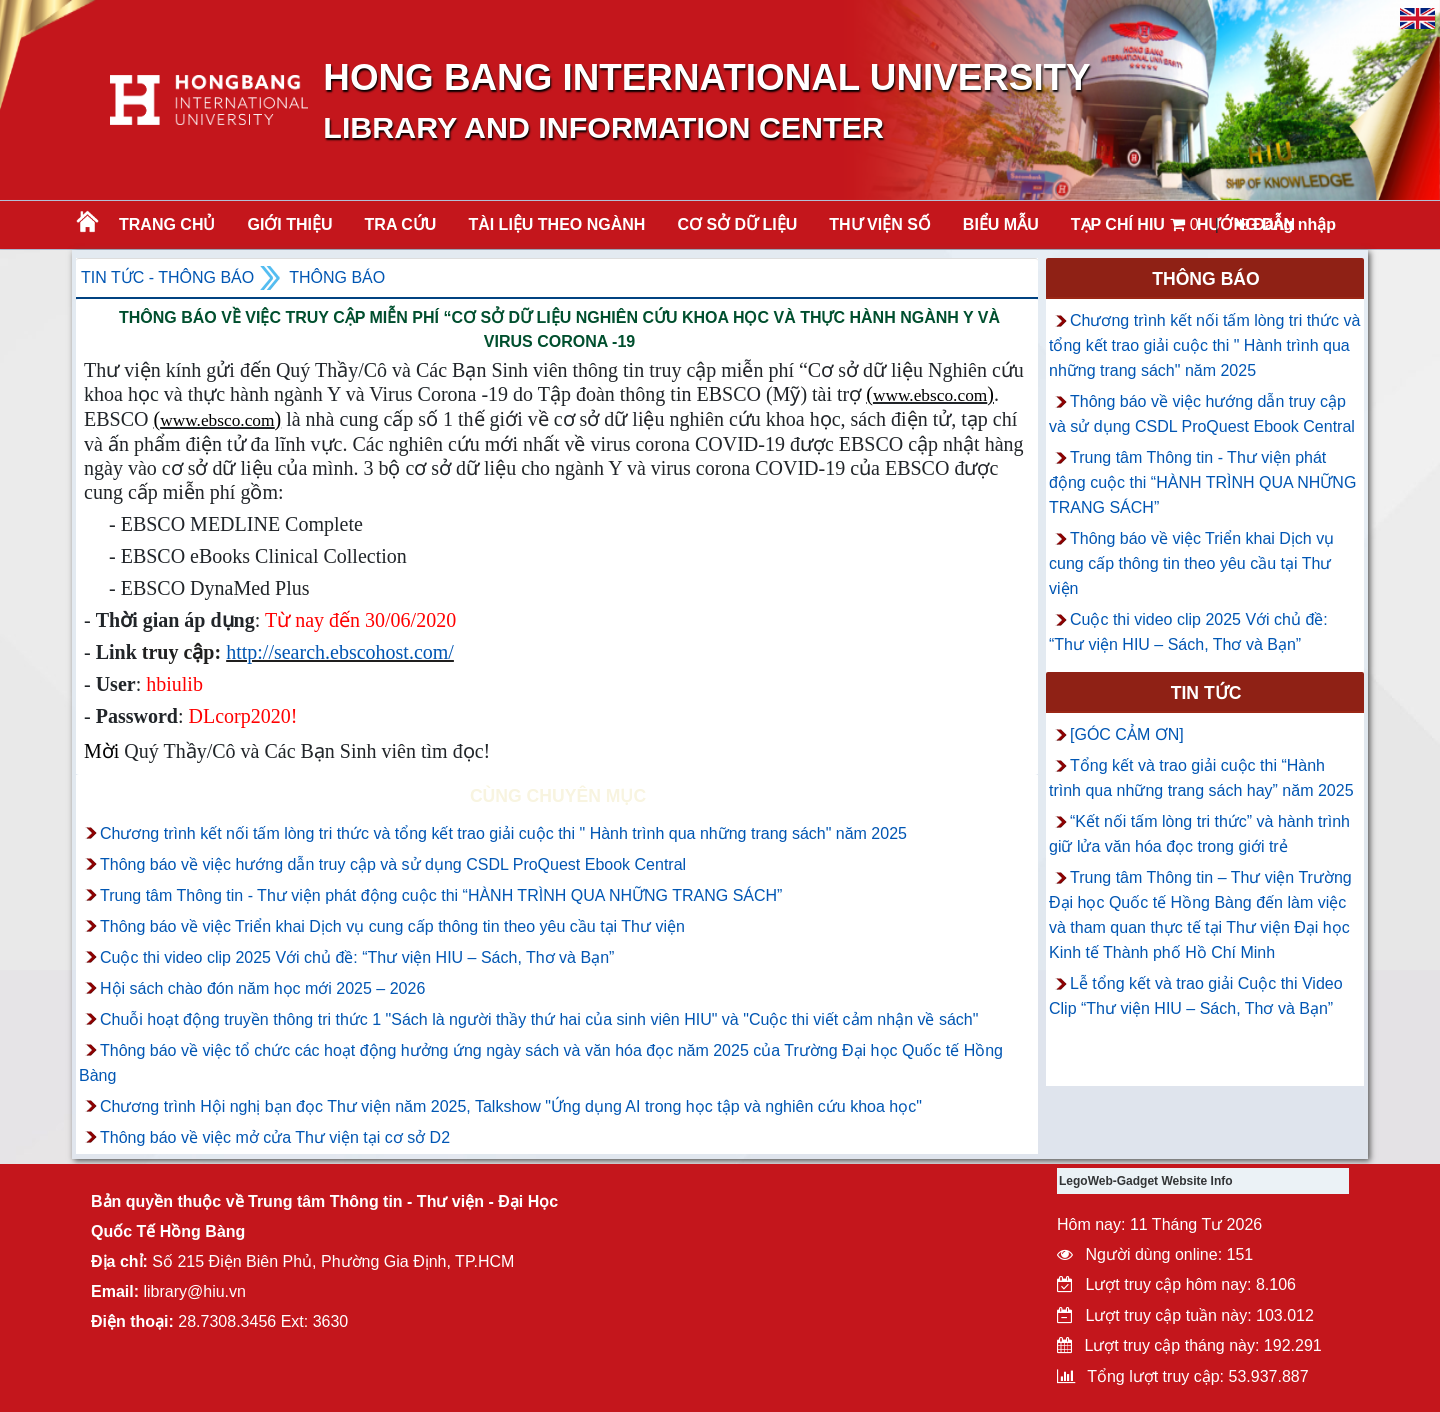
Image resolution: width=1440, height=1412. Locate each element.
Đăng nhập (1285, 224)
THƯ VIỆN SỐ (880, 224)
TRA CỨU (401, 224)
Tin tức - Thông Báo (167, 277)
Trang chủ (167, 224)
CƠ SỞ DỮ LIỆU (737, 224)
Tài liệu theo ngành (556, 224)
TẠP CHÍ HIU (1118, 224)
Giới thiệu (289, 224)
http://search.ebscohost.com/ (340, 652)
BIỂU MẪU (1001, 224)
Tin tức (1206, 693)
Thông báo (337, 277)
